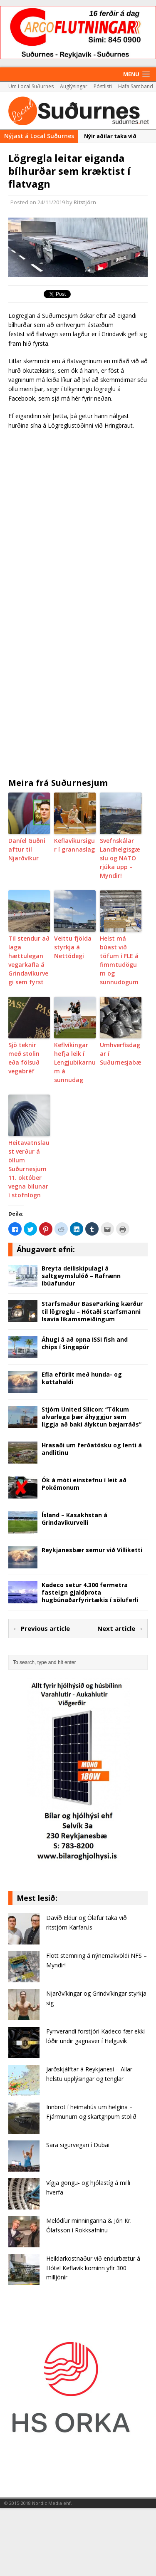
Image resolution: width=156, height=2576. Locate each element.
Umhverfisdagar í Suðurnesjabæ (120, 1053)
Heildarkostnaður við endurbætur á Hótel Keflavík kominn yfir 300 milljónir (93, 2267)
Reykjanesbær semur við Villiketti (92, 1550)
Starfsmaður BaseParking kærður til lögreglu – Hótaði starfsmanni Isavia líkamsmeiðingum (92, 1311)
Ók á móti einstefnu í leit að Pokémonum (84, 1483)
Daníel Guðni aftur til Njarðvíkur (26, 849)
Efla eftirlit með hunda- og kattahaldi (82, 1378)
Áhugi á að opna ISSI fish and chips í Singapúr (85, 1343)
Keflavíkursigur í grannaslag (74, 845)
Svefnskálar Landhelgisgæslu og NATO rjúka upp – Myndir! (120, 858)
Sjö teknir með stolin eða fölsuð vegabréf (24, 1058)
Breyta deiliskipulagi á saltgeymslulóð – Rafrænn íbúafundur (81, 1275)
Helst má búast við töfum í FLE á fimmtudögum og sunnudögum (119, 960)
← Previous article (41, 1628)
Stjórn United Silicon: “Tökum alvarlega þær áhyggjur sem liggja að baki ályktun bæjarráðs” (91, 1416)
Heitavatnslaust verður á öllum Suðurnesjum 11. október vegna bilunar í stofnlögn (29, 1169)
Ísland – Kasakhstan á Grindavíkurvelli (74, 1518)
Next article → (120, 1628)
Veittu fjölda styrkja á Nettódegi (73, 947)
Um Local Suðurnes (31, 86)
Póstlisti (103, 86)
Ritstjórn (85, 202)
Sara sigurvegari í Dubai (77, 2145)
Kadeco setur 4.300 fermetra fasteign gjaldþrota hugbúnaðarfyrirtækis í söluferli (90, 1592)
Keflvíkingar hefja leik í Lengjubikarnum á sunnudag (75, 1062)
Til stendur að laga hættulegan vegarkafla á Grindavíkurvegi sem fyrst (29, 960)
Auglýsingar (73, 86)
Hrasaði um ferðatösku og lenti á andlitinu (92, 1448)
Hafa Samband (135, 86)
